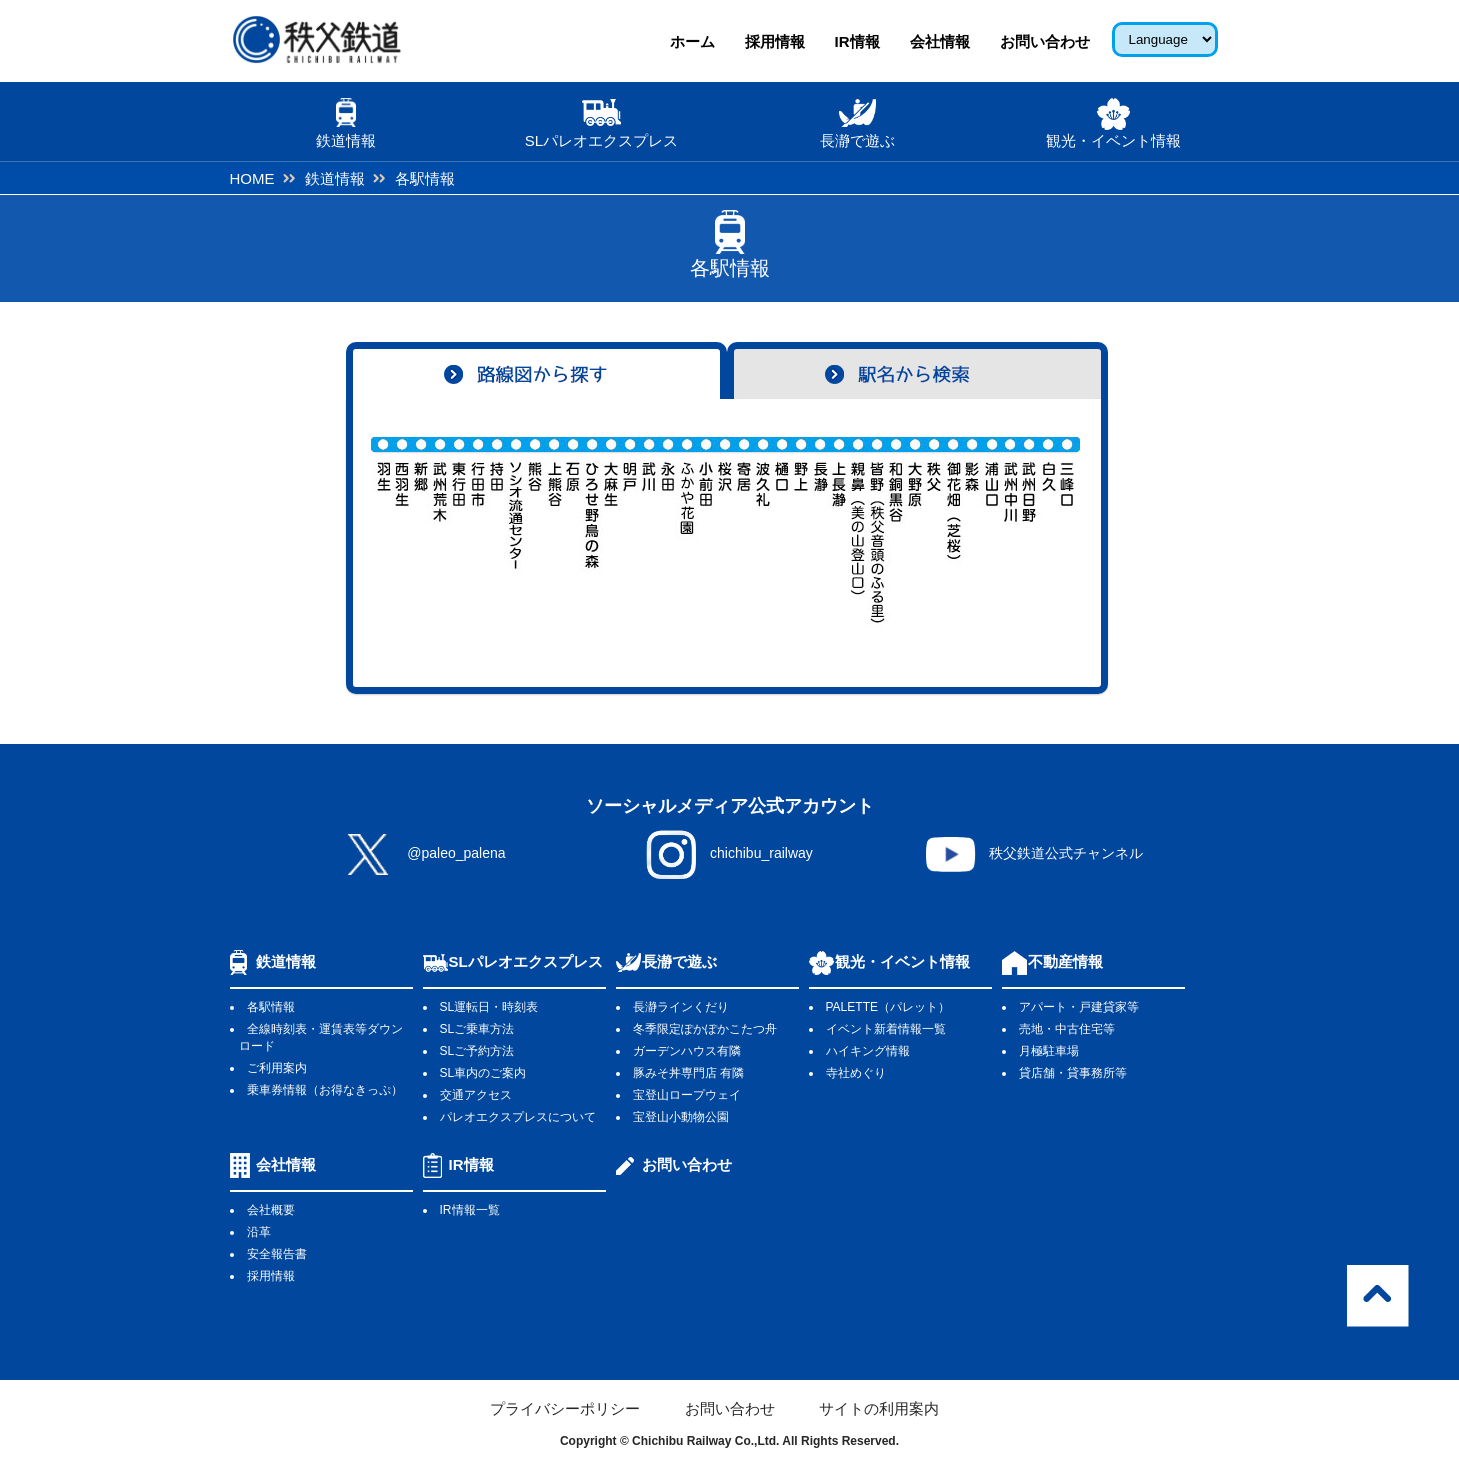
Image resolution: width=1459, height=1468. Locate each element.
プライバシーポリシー (565, 1408)
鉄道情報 (335, 178)
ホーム (692, 41)
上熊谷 (554, 532)
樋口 (782, 532)
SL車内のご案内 (483, 1073)
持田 (497, 532)
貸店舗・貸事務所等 (1073, 1073)
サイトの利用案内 (879, 1408)
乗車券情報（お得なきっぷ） (325, 1090)
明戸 (630, 532)
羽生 (383, 532)
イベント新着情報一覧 (886, 1029)
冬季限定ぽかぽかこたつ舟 (705, 1029)
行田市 (478, 532)
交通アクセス (476, 1095)
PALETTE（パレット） (888, 1007)
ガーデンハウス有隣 (687, 1051)
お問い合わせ (1045, 41)
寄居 (744, 532)
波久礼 (763, 532)
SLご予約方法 (477, 1051)
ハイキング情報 (868, 1051)
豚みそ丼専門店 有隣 (688, 1073)
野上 (801, 532)
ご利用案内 (277, 1068)
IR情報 (857, 41)
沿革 (259, 1232)
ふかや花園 (687, 532)
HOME (252, 178)
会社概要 (271, 1210)
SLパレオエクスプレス (526, 961)
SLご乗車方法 (477, 1029)
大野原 (915, 532)
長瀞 (820, 532)
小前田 (706, 532)
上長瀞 (839, 532)
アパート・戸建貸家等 (1079, 1007)
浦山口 (991, 532)
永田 (668, 532)
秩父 (934, 532)
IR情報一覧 (470, 1210)
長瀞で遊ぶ (679, 961)
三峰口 (1067, 532)
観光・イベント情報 (902, 961)
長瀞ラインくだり (681, 1007)
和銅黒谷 (896, 532)
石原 (573, 532)
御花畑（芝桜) (953, 532)
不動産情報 (1065, 961)
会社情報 (940, 41)
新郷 (421, 532)
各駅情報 (271, 1007)
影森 (972, 532)
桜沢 (725, 532)
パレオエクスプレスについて (518, 1117)
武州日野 (1029, 532)
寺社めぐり (856, 1073)
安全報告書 (277, 1254)
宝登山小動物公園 (681, 1117)
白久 (1048, 532)
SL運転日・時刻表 (489, 1007)
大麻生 (611, 532)
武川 (649, 532)
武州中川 (1010, 532)
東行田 (459, 532)
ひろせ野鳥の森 (592, 532)
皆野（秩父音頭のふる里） (877, 532)
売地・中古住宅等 (1067, 1029)
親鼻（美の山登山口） (858, 532)
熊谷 (535, 532)
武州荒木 (440, 532)
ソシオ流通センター (516, 532)
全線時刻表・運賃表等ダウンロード (320, 1037)
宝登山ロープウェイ (687, 1095)
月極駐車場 (1049, 1051)
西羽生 (402, 532)
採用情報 (775, 41)
